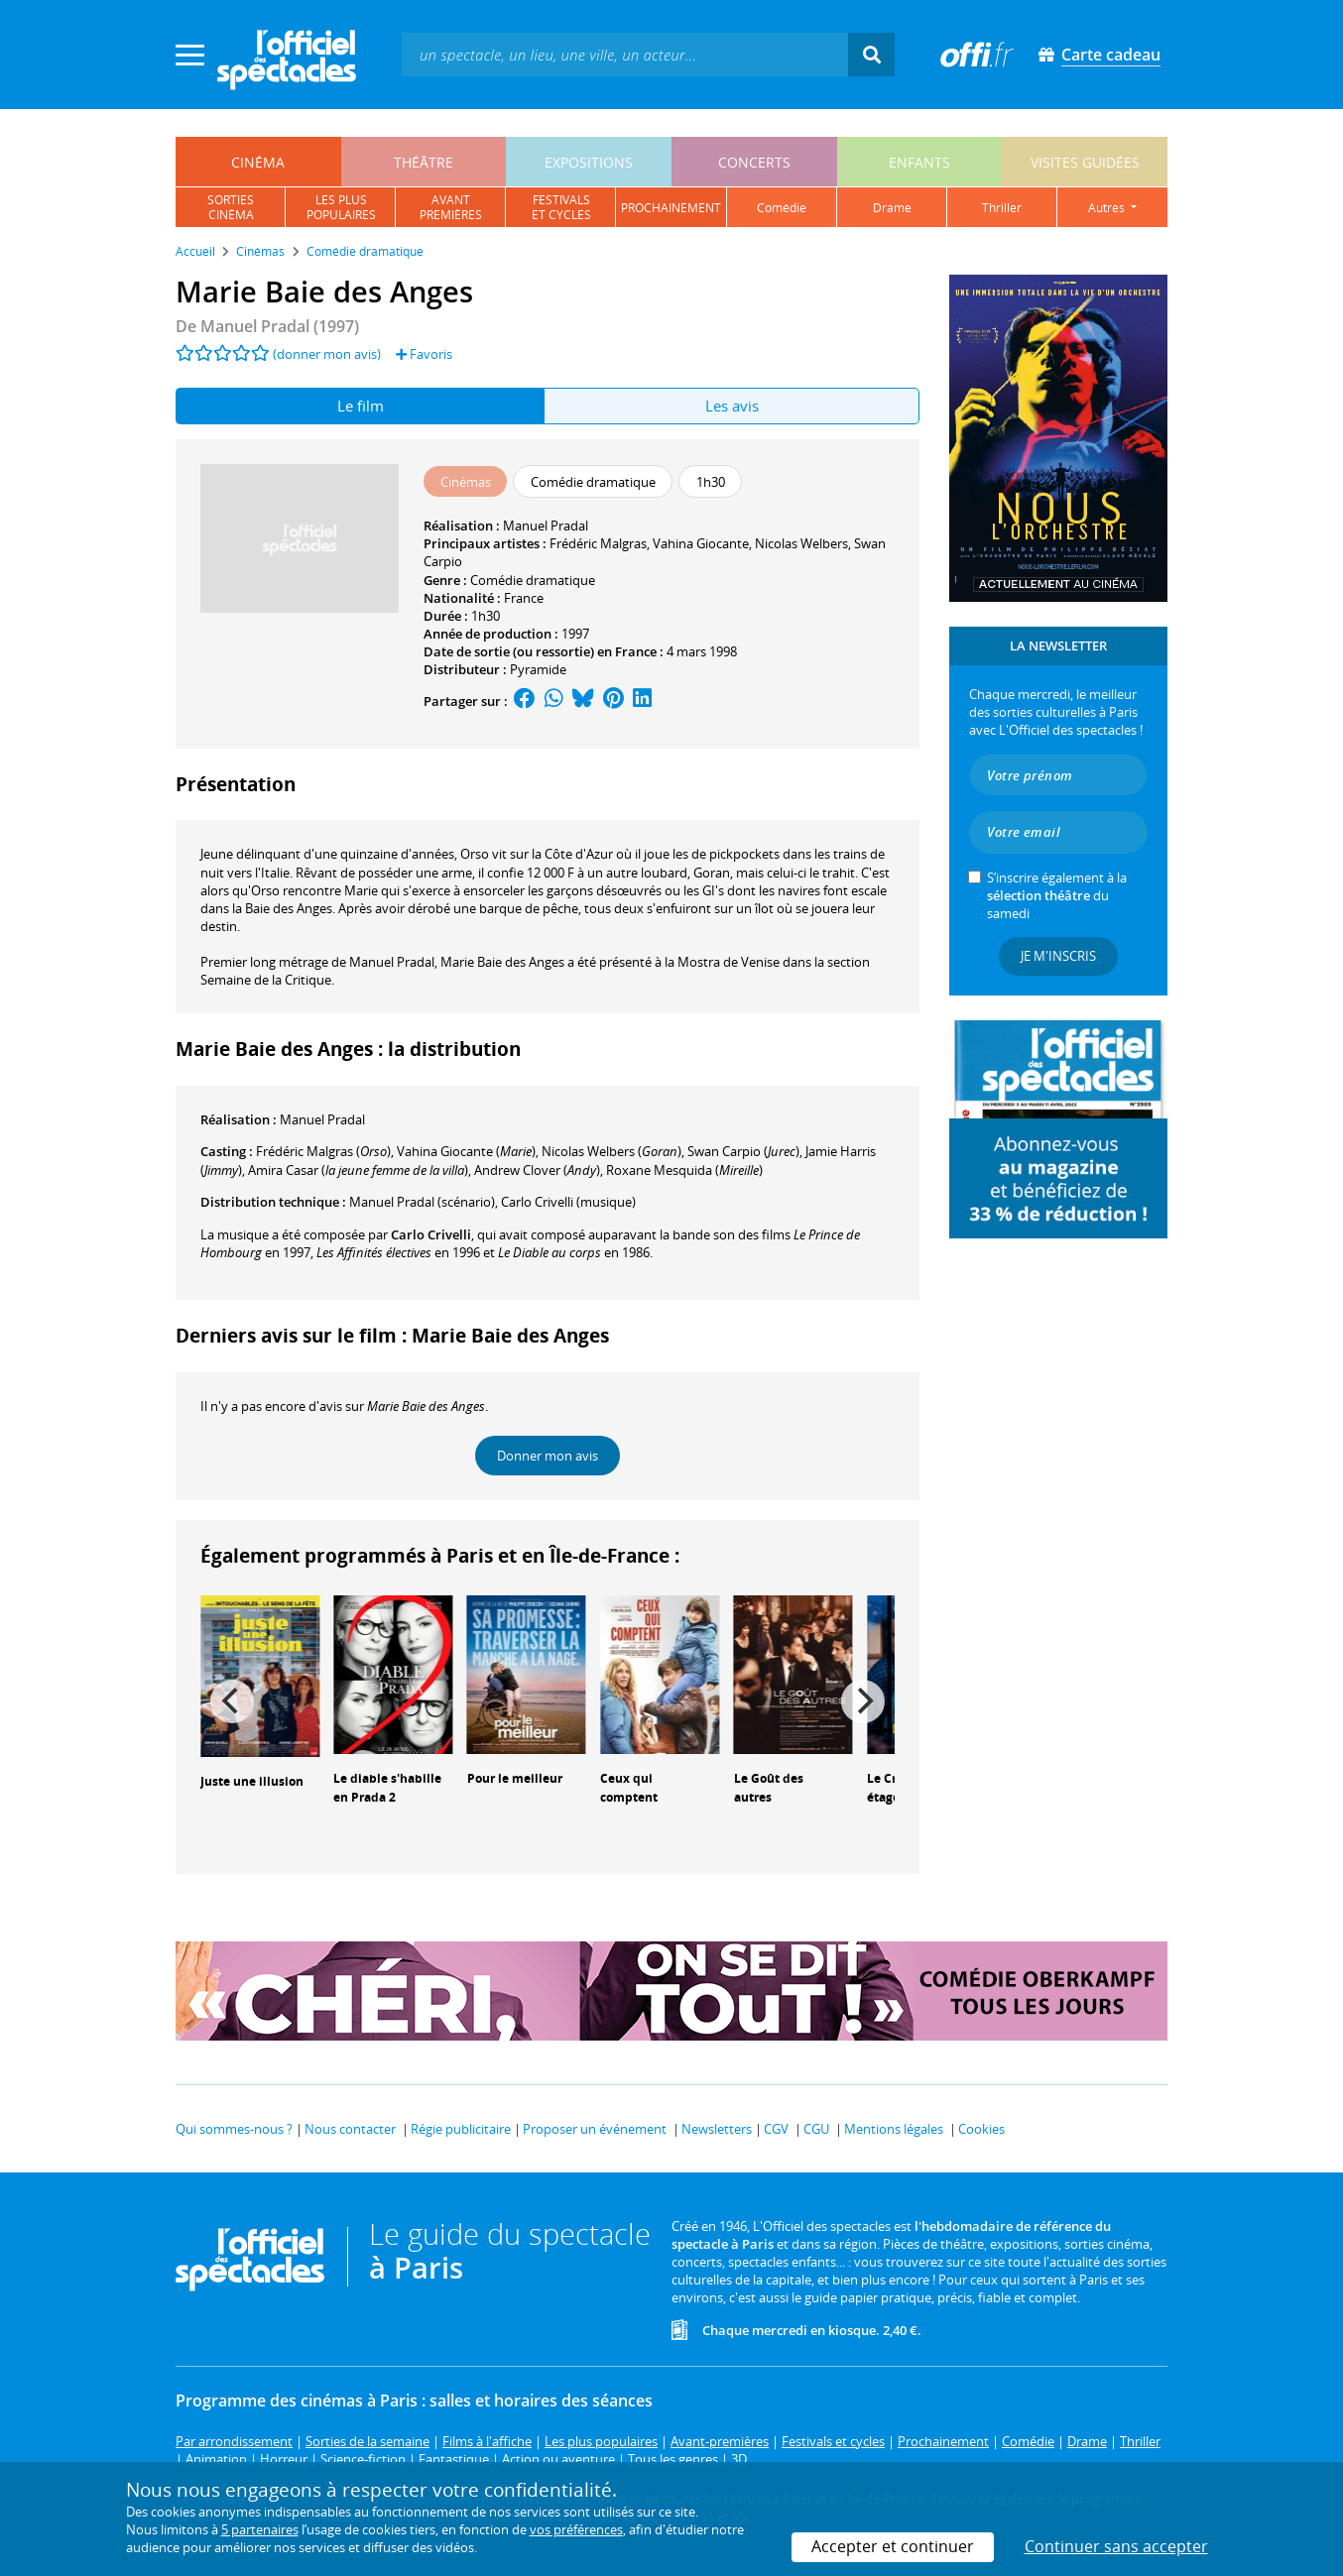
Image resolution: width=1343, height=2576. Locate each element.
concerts (754, 162)
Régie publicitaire (461, 2129)
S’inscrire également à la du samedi (1057, 895)
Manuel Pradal (545, 525)
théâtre (423, 162)
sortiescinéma (230, 207)
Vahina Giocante (701, 543)
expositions (589, 162)
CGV (776, 2129)
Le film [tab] (360, 405)
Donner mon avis (547, 1455)
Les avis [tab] (732, 405)
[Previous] (232, 1701)
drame (892, 207)
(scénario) (422, 1202)
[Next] (863, 1701)
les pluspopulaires (341, 207)
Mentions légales (893, 2129)
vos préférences (576, 2529)
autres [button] (1108, 207)
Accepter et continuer (892, 2546)
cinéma (258, 162)
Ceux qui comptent (629, 1788)
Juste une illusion (252, 1781)
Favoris (424, 354)
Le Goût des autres (768, 1788)
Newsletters (716, 2129)
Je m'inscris (1058, 956)
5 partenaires (260, 2529)
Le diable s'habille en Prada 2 (387, 1788)
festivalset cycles (561, 207)
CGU (816, 2129)
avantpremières (451, 207)
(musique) (568, 1202)
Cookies (981, 2129)
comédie (781, 207)
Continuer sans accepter (1116, 2546)
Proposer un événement (595, 2129)
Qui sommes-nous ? (234, 2129)
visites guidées (1085, 162)
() (466, 1151)
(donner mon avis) (327, 354)
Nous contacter (350, 2129)
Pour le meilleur (514, 1778)
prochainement (671, 207)
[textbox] (625, 54)
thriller (1002, 207)
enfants (919, 162)
